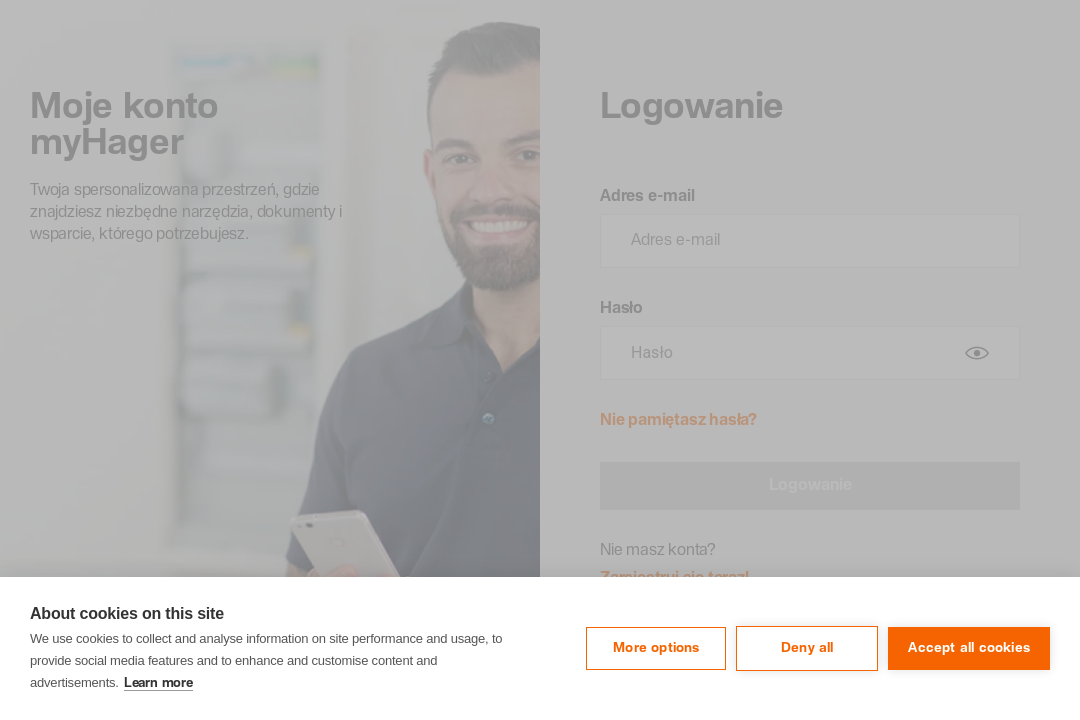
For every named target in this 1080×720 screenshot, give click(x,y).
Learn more (158, 683)
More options (656, 648)
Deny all (807, 648)
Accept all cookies (969, 648)
